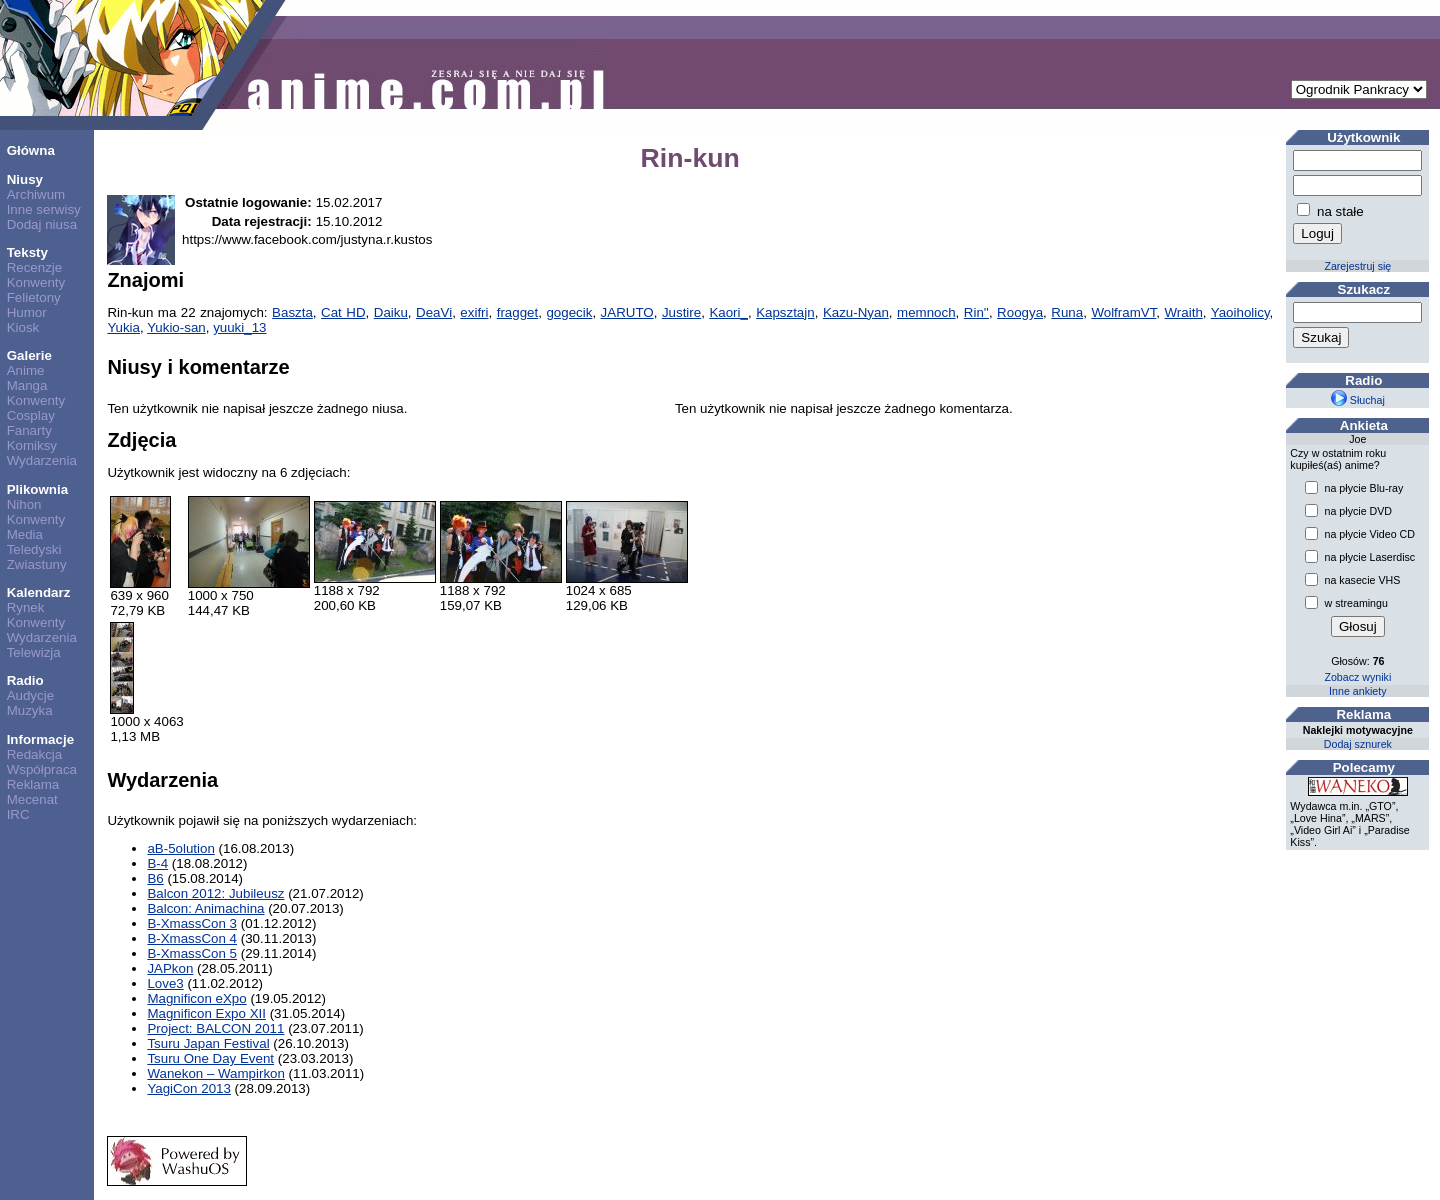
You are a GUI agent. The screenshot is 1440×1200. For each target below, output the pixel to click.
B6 (155, 878)
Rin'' (976, 312)
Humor (27, 312)
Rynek (26, 607)
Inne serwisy (44, 209)
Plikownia (37, 489)
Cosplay (31, 415)
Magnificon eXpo (196, 998)
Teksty (27, 252)
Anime (26, 370)
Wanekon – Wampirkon (216, 1073)
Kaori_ (728, 312)
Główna (31, 150)
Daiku (391, 312)
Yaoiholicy (1240, 312)
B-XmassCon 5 (192, 953)
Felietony (34, 297)
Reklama (33, 784)
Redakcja (35, 754)
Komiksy (32, 445)
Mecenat (32, 799)
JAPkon (170, 968)
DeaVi (434, 312)
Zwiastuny (37, 564)
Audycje (30, 695)
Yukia (123, 327)
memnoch (926, 312)
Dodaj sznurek (1358, 744)
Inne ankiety (1357, 691)
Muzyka (30, 710)
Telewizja (34, 652)
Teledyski (34, 549)
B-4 (157, 863)
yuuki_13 (239, 327)
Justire (681, 312)
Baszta (292, 312)
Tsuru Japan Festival (208, 1043)
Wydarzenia (42, 460)
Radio (25, 680)
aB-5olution (180, 848)
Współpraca (42, 769)
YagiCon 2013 (189, 1088)
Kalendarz (39, 592)
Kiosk (23, 327)
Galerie (29, 355)
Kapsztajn (785, 312)
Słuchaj (1358, 400)
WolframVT (1123, 312)
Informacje (40, 739)
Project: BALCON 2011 (215, 1028)
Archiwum (36, 194)
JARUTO (627, 312)
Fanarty (29, 430)
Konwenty (36, 282)
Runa (1067, 312)
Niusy (25, 179)
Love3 (165, 983)
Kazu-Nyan (856, 312)
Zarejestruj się (1357, 266)
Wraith (1184, 312)
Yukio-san (176, 327)
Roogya (1020, 312)
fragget (518, 312)
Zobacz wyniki (1357, 677)
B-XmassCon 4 (192, 938)
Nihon (24, 504)
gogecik (569, 312)
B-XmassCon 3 (192, 923)
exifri (474, 312)
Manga (27, 385)
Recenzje (35, 267)
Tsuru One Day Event (210, 1058)
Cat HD (343, 312)
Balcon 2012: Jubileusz (215, 893)
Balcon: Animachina (205, 908)
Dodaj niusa (42, 224)
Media (25, 534)
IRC (18, 814)
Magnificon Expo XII (206, 1013)
